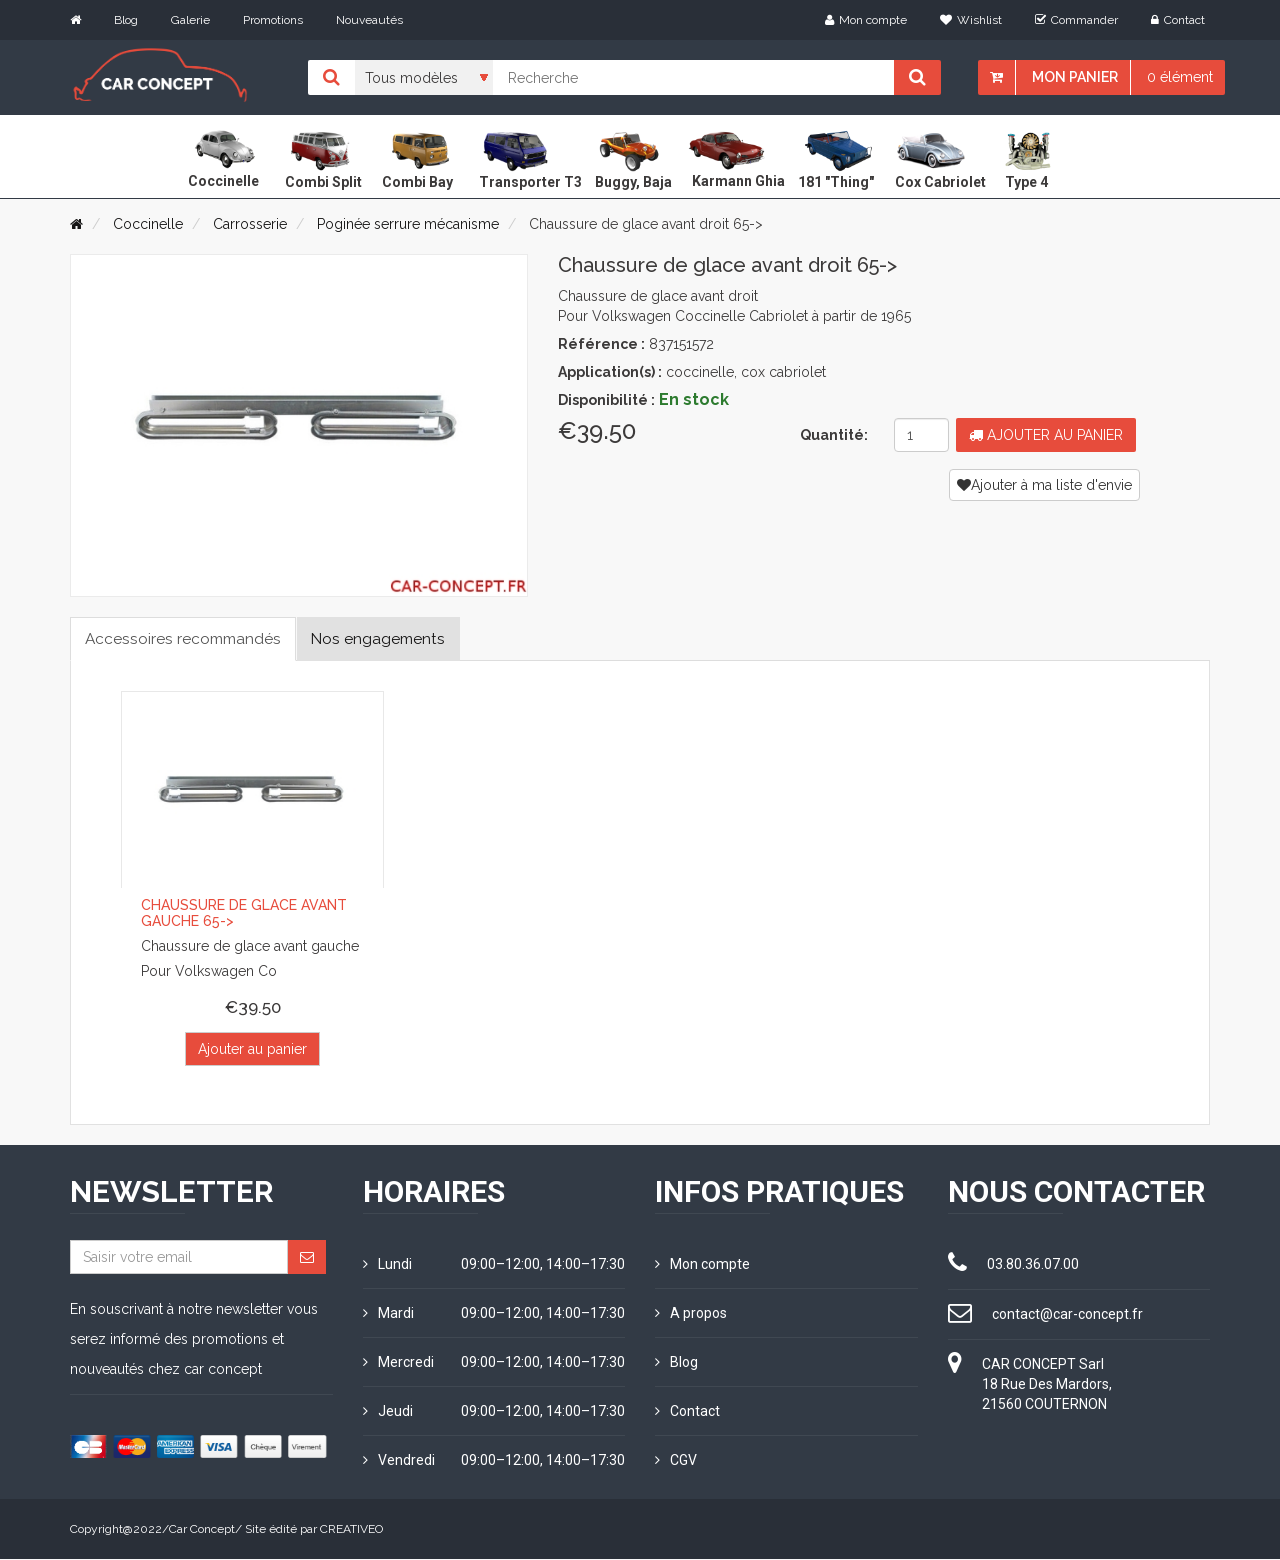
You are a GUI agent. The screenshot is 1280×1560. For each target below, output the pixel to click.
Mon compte (866, 20)
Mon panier (1075, 77)
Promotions (273, 20)
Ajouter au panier (1046, 435)
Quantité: (834, 435)
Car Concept (202, 1530)
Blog (126, 20)
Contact (1178, 20)
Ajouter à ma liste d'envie (1044, 485)
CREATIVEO (351, 1530)
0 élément (1180, 77)
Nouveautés (369, 20)
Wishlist (971, 20)
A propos (691, 1314)
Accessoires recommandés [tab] (186, 638)
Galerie (190, 20)
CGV (676, 1461)
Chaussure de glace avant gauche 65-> (244, 913)
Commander (1076, 20)
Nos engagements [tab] (388, 638)
